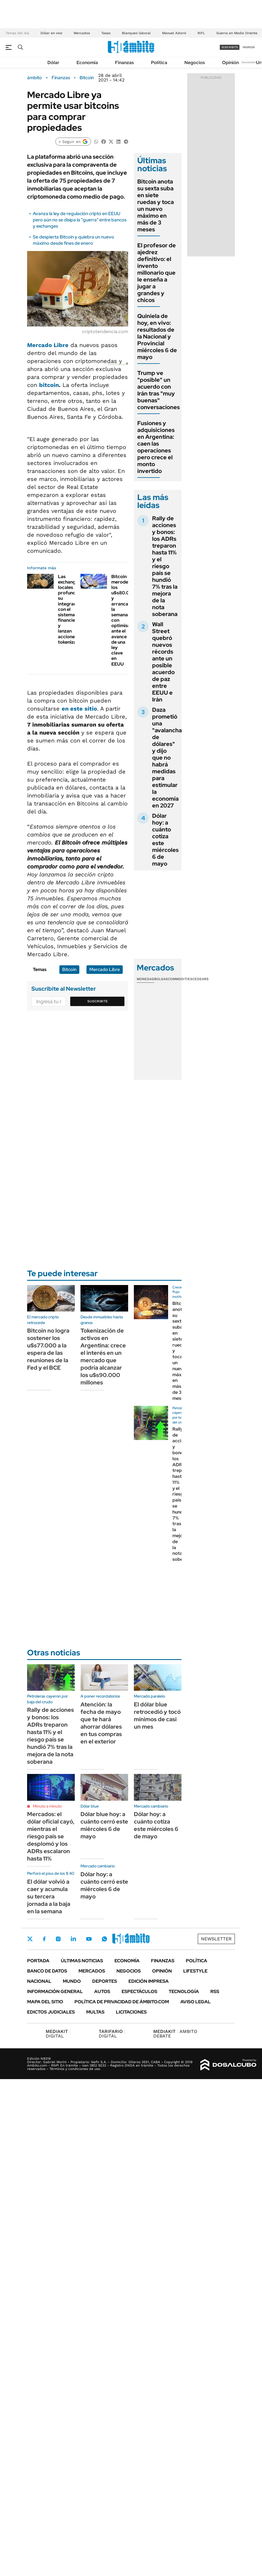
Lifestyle (195, 1971)
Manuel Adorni (174, 33)
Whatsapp (104, 1938)
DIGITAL (58, 2034)
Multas (95, 2012)
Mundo (72, 1981)
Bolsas (161, 979)
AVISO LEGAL (195, 2002)
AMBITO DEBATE (175, 2034)
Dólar (53, 63)
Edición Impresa (148, 1981)
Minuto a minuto (47, 1806)
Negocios (194, 63)
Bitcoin (87, 78)
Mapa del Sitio (45, 2002)
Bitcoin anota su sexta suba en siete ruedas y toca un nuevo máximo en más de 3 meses (155, 205)
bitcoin (49, 385)
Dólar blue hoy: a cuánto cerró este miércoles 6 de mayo (104, 1825)
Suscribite (97, 1001)
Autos (102, 1991)
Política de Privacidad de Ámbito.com (121, 2002)
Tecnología (184, 1991)
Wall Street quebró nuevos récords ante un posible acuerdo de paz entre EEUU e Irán (163, 662)
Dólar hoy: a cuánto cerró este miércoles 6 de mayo (104, 1885)
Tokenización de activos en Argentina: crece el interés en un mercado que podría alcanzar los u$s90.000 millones (103, 1356)
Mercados (82, 33)
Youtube (89, 1939)
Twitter (30, 1939)
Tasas (105, 33)
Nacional (39, 1981)
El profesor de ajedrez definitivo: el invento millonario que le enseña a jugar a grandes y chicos (156, 273)
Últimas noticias (82, 1961)
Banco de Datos (47, 1971)
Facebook (44, 1938)
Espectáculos (139, 1991)
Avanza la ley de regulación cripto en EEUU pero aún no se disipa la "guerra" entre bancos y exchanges (79, 220)
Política (159, 63)
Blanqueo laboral (136, 33)
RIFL (201, 33)
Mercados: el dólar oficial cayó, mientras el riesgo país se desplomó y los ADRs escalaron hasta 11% (50, 1836)
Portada (38, 1961)
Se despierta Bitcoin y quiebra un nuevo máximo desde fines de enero (73, 240)
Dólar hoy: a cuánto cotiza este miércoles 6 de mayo (165, 839)
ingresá (249, 47)
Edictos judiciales (51, 2012)
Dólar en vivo (51, 33)
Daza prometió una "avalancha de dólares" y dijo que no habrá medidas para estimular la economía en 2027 (167, 757)
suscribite (229, 47)
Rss (214, 1991)
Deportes (104, 1981)
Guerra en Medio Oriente (236, 33)
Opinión (230, 63)
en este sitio (79, 708)
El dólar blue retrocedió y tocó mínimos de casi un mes (157, 1715)
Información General (55, 1991)
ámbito (34, 78)
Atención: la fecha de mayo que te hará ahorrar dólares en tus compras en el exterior (101, 1723)
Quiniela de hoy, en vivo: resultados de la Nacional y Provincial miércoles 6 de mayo (157, 336)
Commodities (180, 979)
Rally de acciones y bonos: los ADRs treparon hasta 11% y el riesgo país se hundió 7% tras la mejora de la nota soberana (165, 566)
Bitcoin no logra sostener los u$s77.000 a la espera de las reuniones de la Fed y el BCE (48, 1349)
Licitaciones (131, 2012)
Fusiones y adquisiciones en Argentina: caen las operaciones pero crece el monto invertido (156, 447)
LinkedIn (73, 1938)
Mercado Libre (47, 345)
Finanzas (124, 63)
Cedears (200, 979)
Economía (87, 63)
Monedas (145, 979)
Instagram (58, 1938)
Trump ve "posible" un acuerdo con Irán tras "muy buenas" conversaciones (158, 390)
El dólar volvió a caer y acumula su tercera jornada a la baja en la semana (48, 1896)
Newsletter (248, 62)
